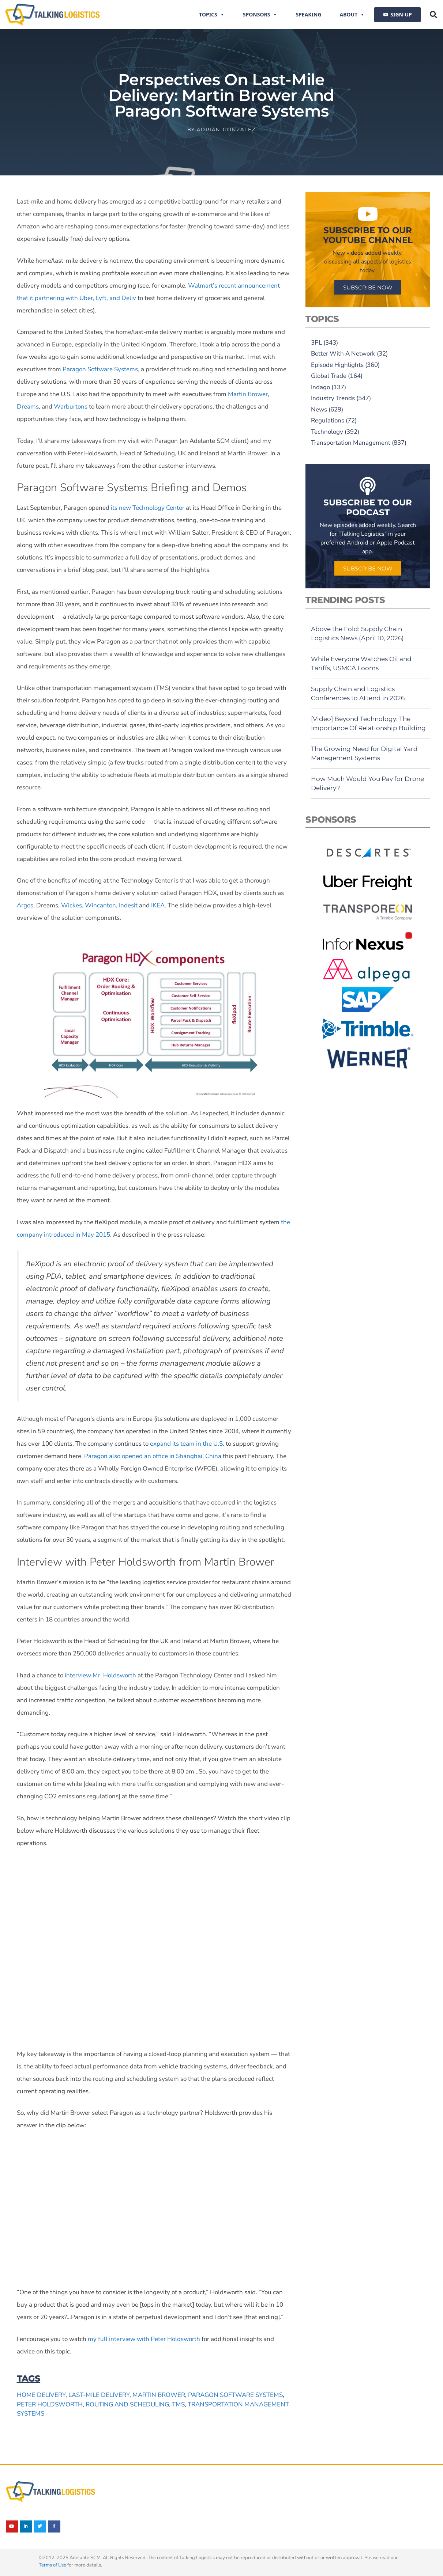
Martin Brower (158, 2395)
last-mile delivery (98, 2395)
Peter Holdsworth (50, 2404)
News (319, 409)
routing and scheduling (127, 2404)
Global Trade (328, 376)
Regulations (327, 420)
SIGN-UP (401, 14)
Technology (327, 432)
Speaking (308, 14)
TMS (178, 2404)
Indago (320, 387)
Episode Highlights (337, 365)
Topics (212, 14)
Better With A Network (343, 353)
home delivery (41, 2395)
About (352, 14)
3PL (316, 342)
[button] (433, 14)
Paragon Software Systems (235, 2395)
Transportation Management (350, 443)
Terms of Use (52, 2565)
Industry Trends (333, 398)
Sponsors (260, 14)
